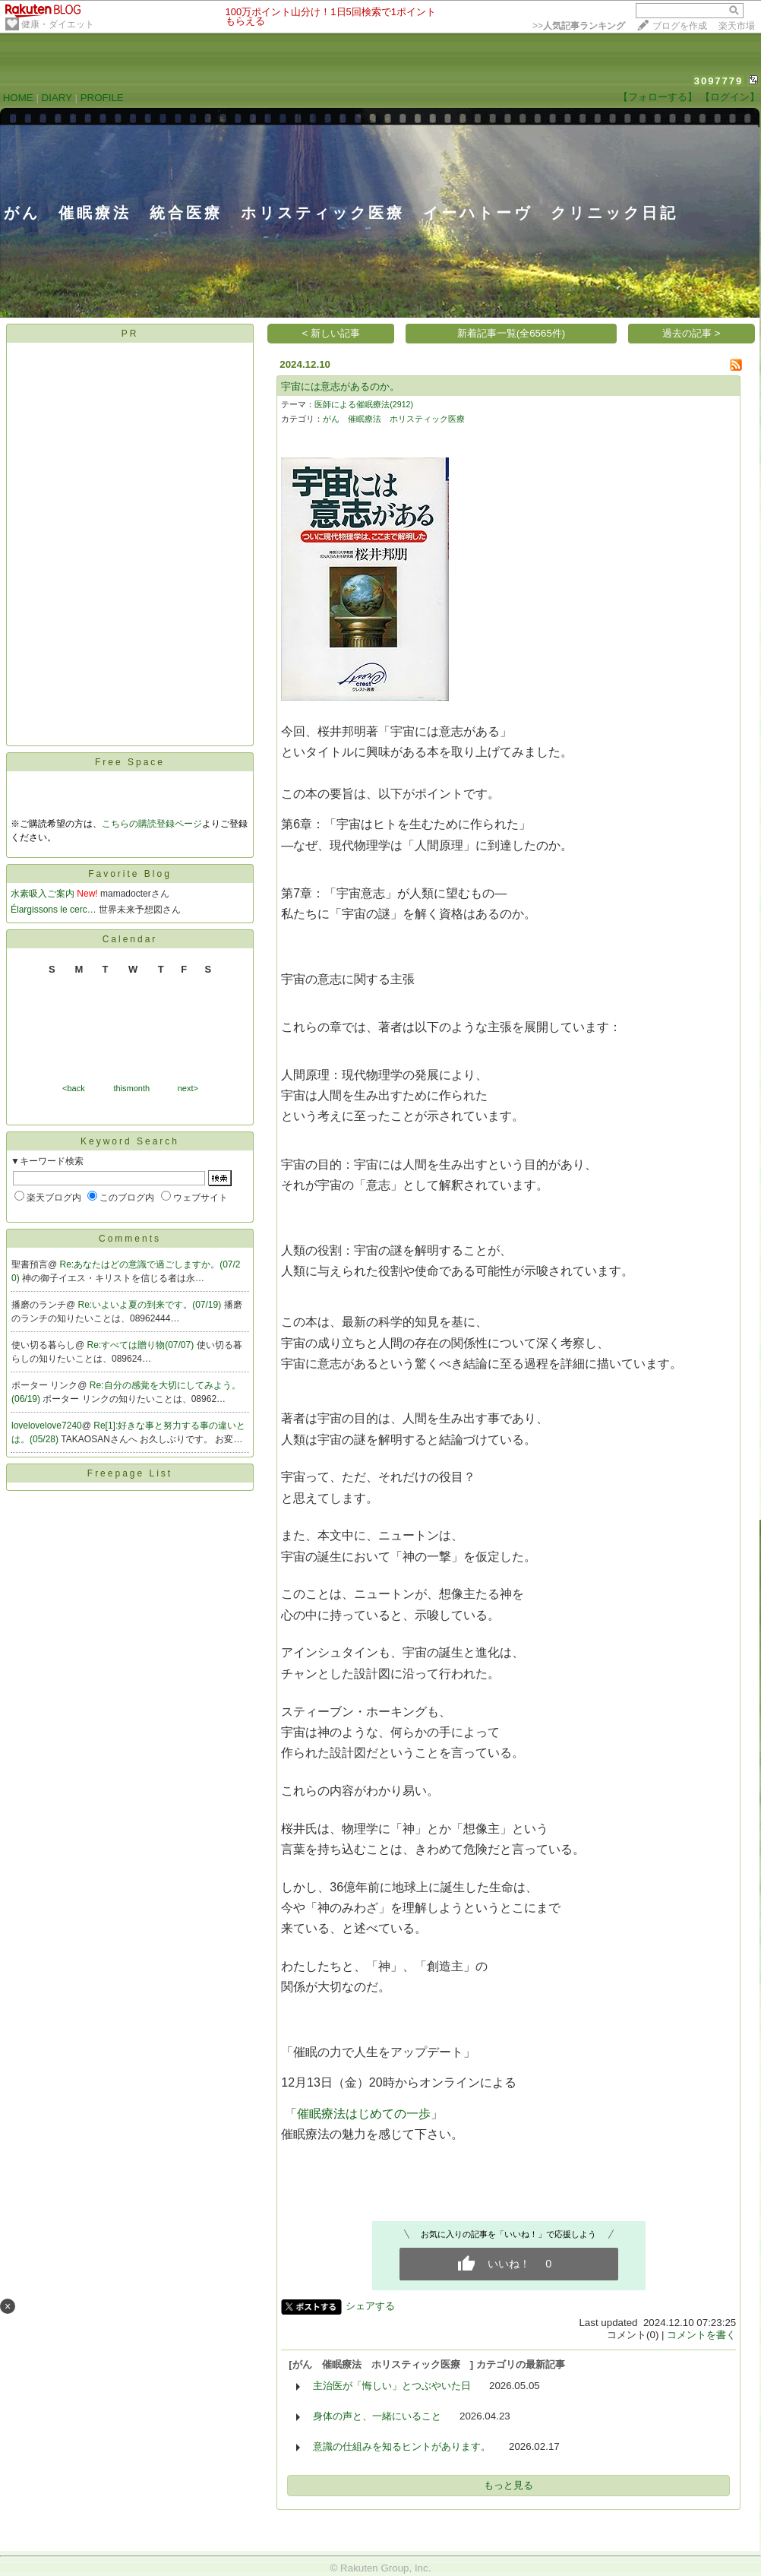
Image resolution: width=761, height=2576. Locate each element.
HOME (18, 97)
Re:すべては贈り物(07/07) (142, 1345)
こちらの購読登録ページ (152, 823)
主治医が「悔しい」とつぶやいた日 (392, 2385)
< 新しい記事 (331, 333)
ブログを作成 (679, 26)
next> (188, 1088)
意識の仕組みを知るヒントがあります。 (402, 2446)
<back (73, 1088)
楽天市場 (736, 26)
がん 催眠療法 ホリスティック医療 (398, 418)
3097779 (719, 81)
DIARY (57, 97)
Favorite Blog (130, 874)
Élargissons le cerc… (53, 909)
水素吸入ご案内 (42, 893)
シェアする (370, 2306)
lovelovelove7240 (46, 1425)
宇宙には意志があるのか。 (340, 386)
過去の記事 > (691, 333)
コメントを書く (701, 2334)
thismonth (131, 1088)
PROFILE (102, 97)
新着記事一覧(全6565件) (511, 333)
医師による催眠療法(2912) (363, 404)
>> (578, 26)
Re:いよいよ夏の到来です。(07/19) (151, 1304)
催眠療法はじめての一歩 (364, 2113)
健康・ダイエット (57, 24)
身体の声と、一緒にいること (377, 2416)
